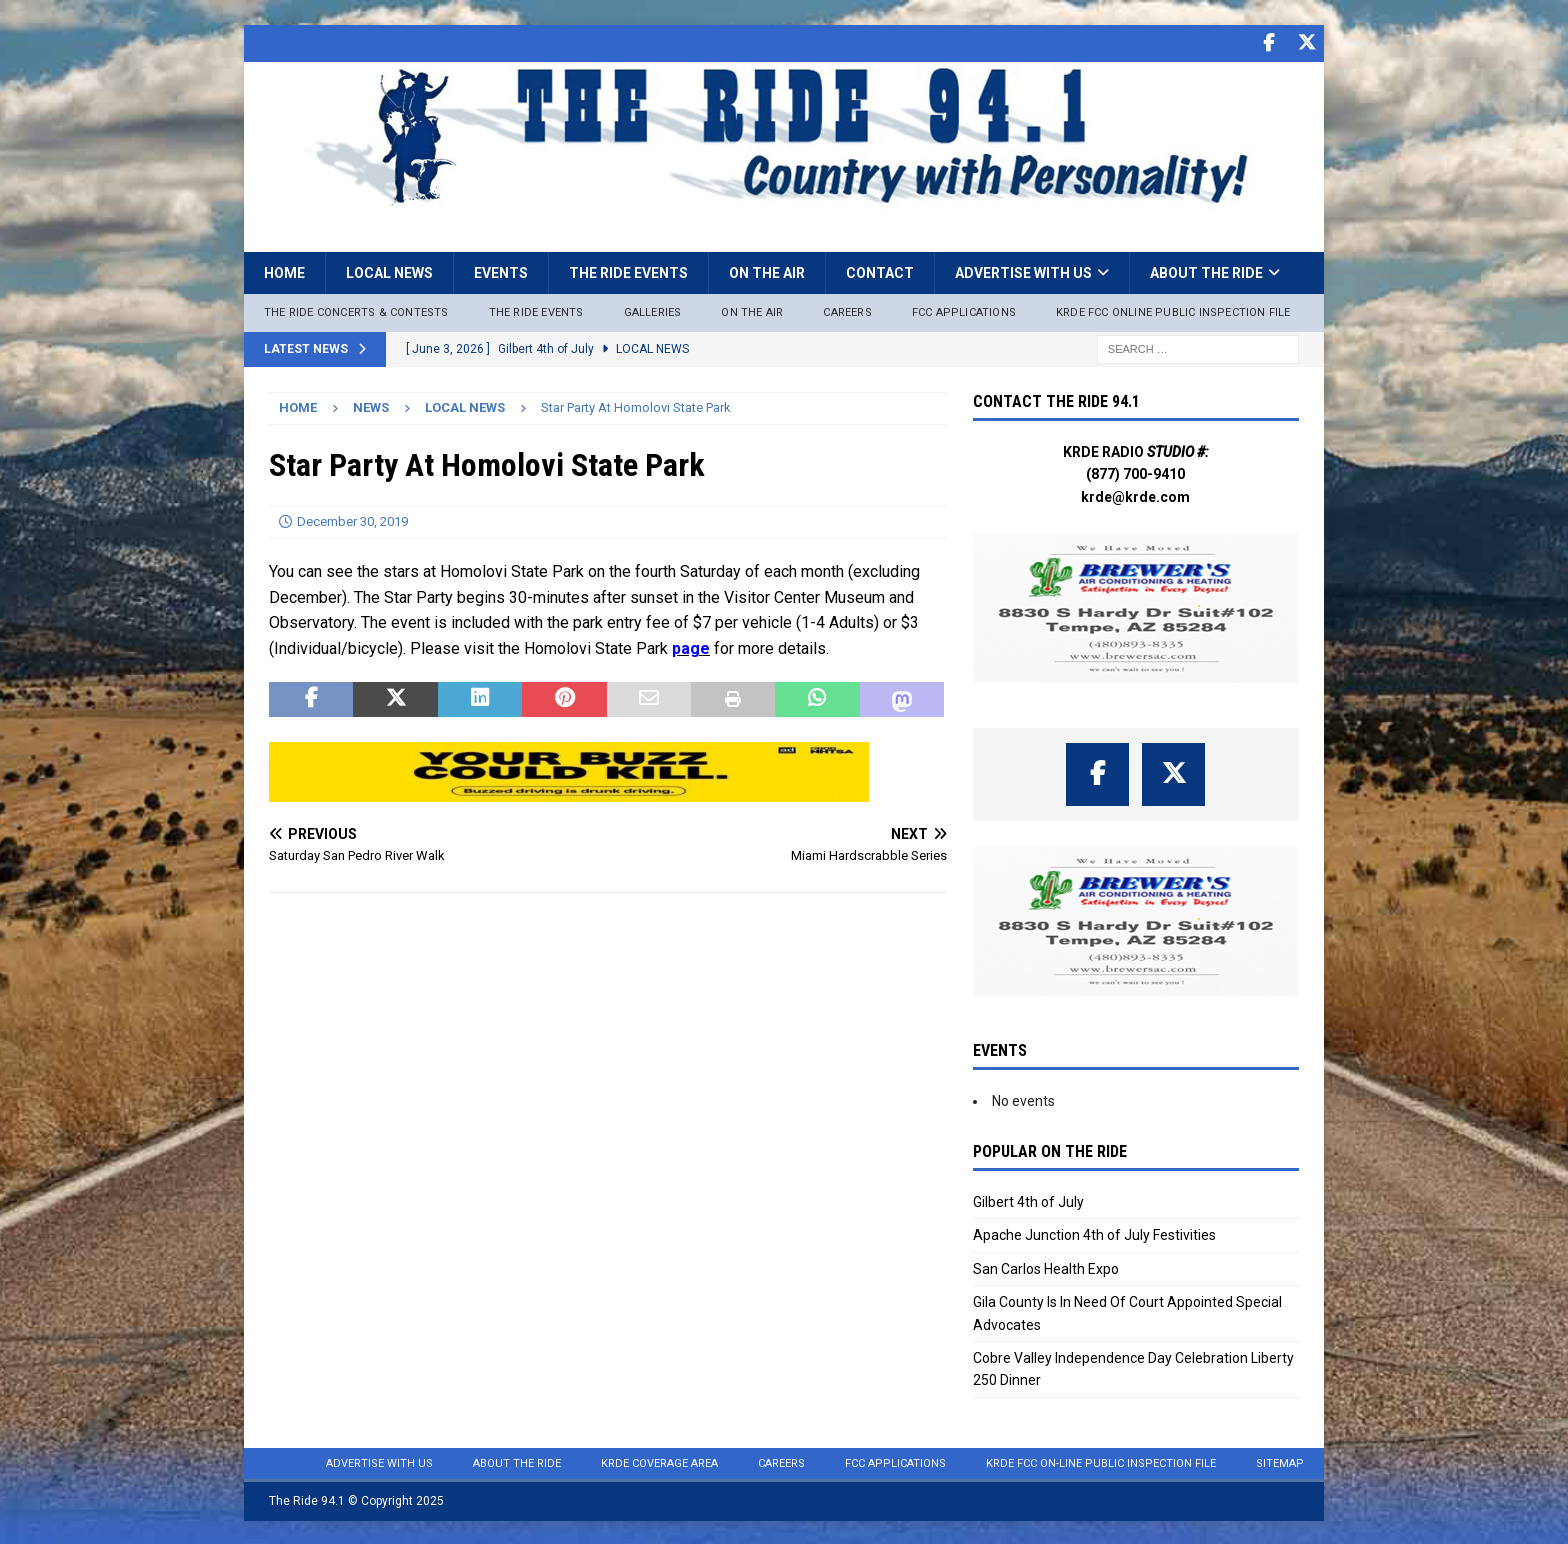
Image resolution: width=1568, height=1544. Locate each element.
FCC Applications (964, 310)
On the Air (767, 271)
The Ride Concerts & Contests (356, 310)
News (371, 405)
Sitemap (1280, 1461)
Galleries (653, 310)
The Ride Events (628, 271)
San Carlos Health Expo (1046, 1267)
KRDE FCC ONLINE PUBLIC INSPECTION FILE (1173, 310)
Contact (880, 271)
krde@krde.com (1135, 495)
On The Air (752, 310)
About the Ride (1206, 271)
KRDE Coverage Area (659, 1461)
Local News (389, 271)
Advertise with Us (1023, 271)
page (691, 646)
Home (284, 271)
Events (501, 271)
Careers (847, 310)
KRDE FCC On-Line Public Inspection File (1101, 1461)
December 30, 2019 (352, 519)
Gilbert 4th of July (1028, 1200)
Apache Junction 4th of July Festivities (1094, 1233)
